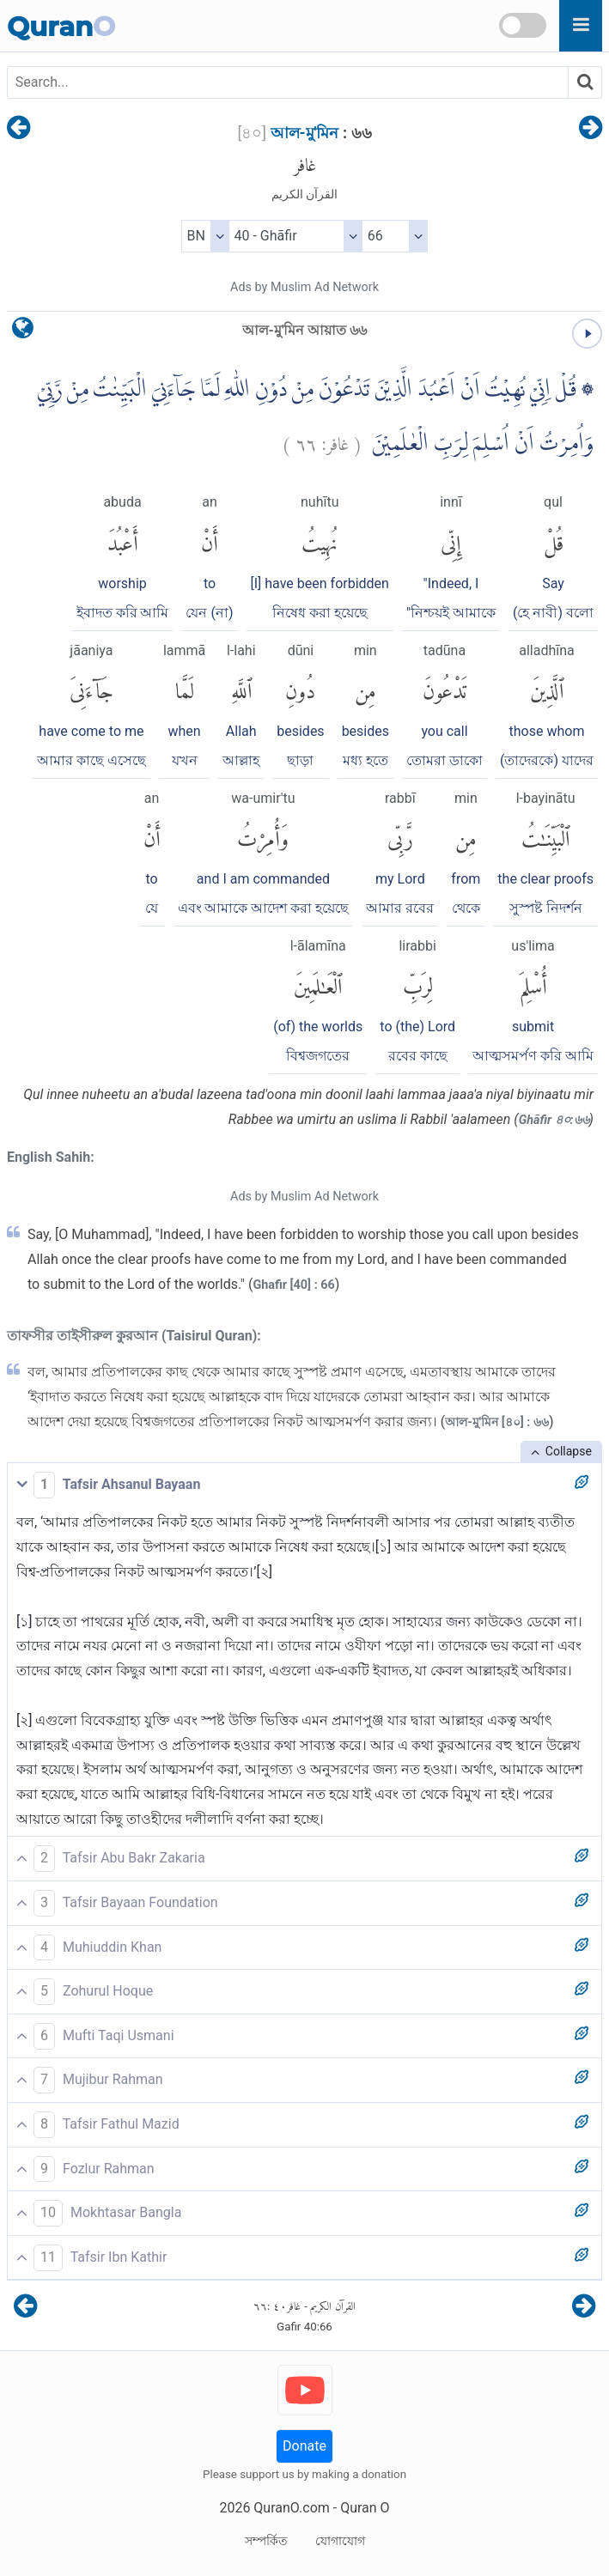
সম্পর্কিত (266, 2541)
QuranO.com (291, 2508)
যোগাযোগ (340, 2541)
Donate (304, 2446)
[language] (23, 332)
